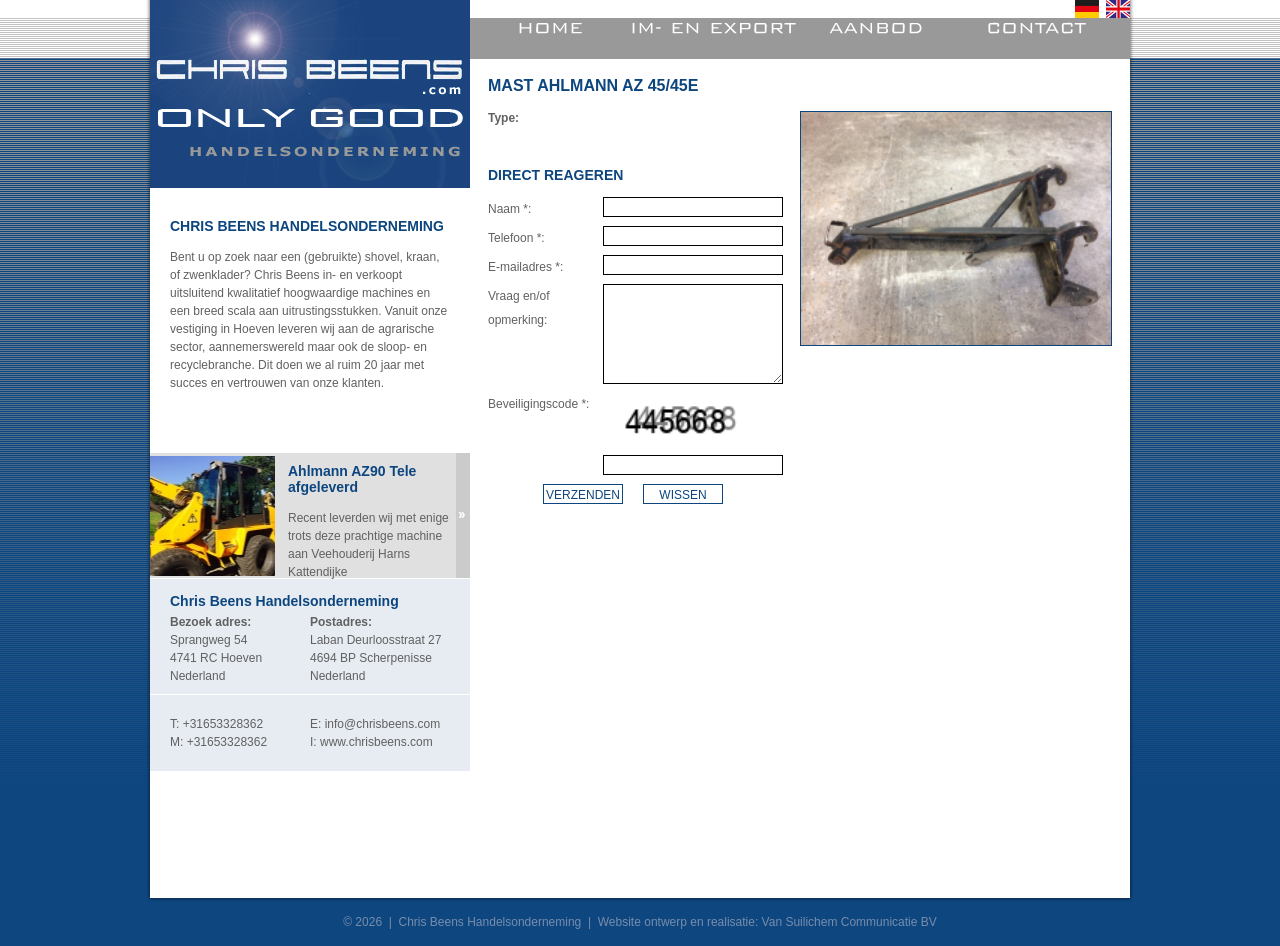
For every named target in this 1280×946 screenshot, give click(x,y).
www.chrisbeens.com (376, 742)
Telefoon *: (516, 238)
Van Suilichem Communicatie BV (849, 922)
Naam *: (509, 209)
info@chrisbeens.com (383, 724)
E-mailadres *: (525, 267)
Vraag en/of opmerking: (519, 308)
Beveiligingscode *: (538, 404)
